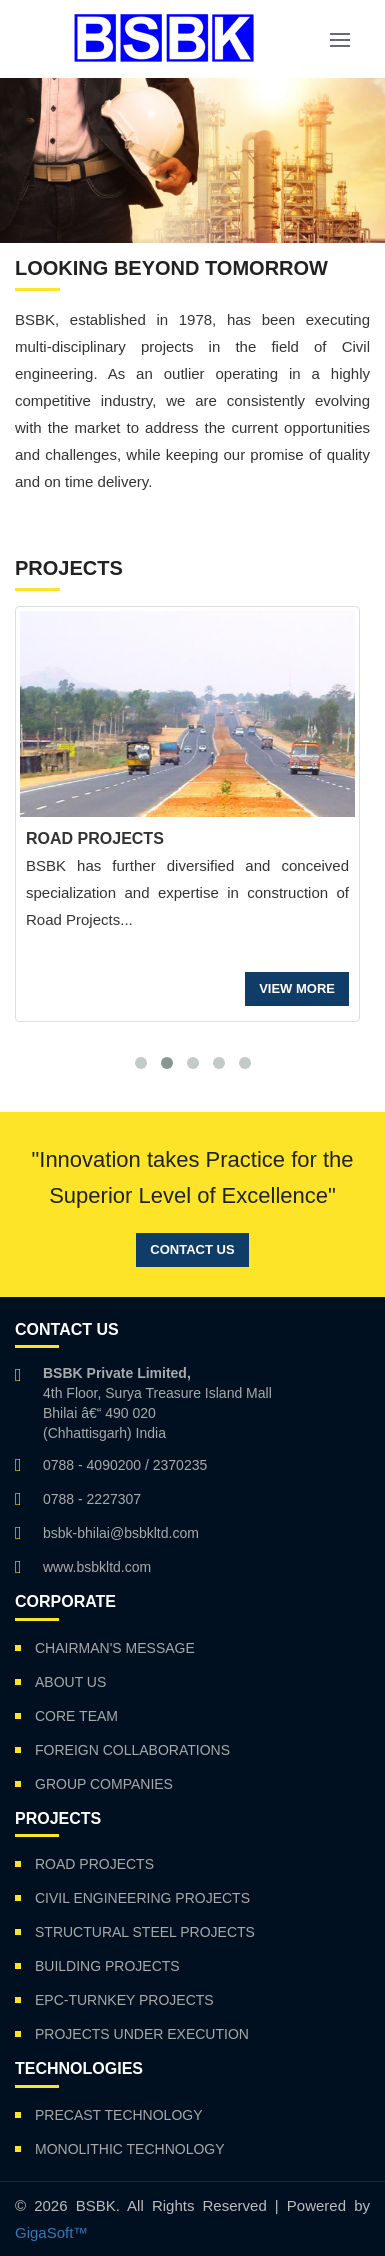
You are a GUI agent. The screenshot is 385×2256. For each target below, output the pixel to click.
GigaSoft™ (51, 2232)
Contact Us (192, 1249)
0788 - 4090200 (92, 1465)
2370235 (180, 1465)
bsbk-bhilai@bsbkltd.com (121, 1533)
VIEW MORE (297, 988)
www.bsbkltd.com (97, 1567)
